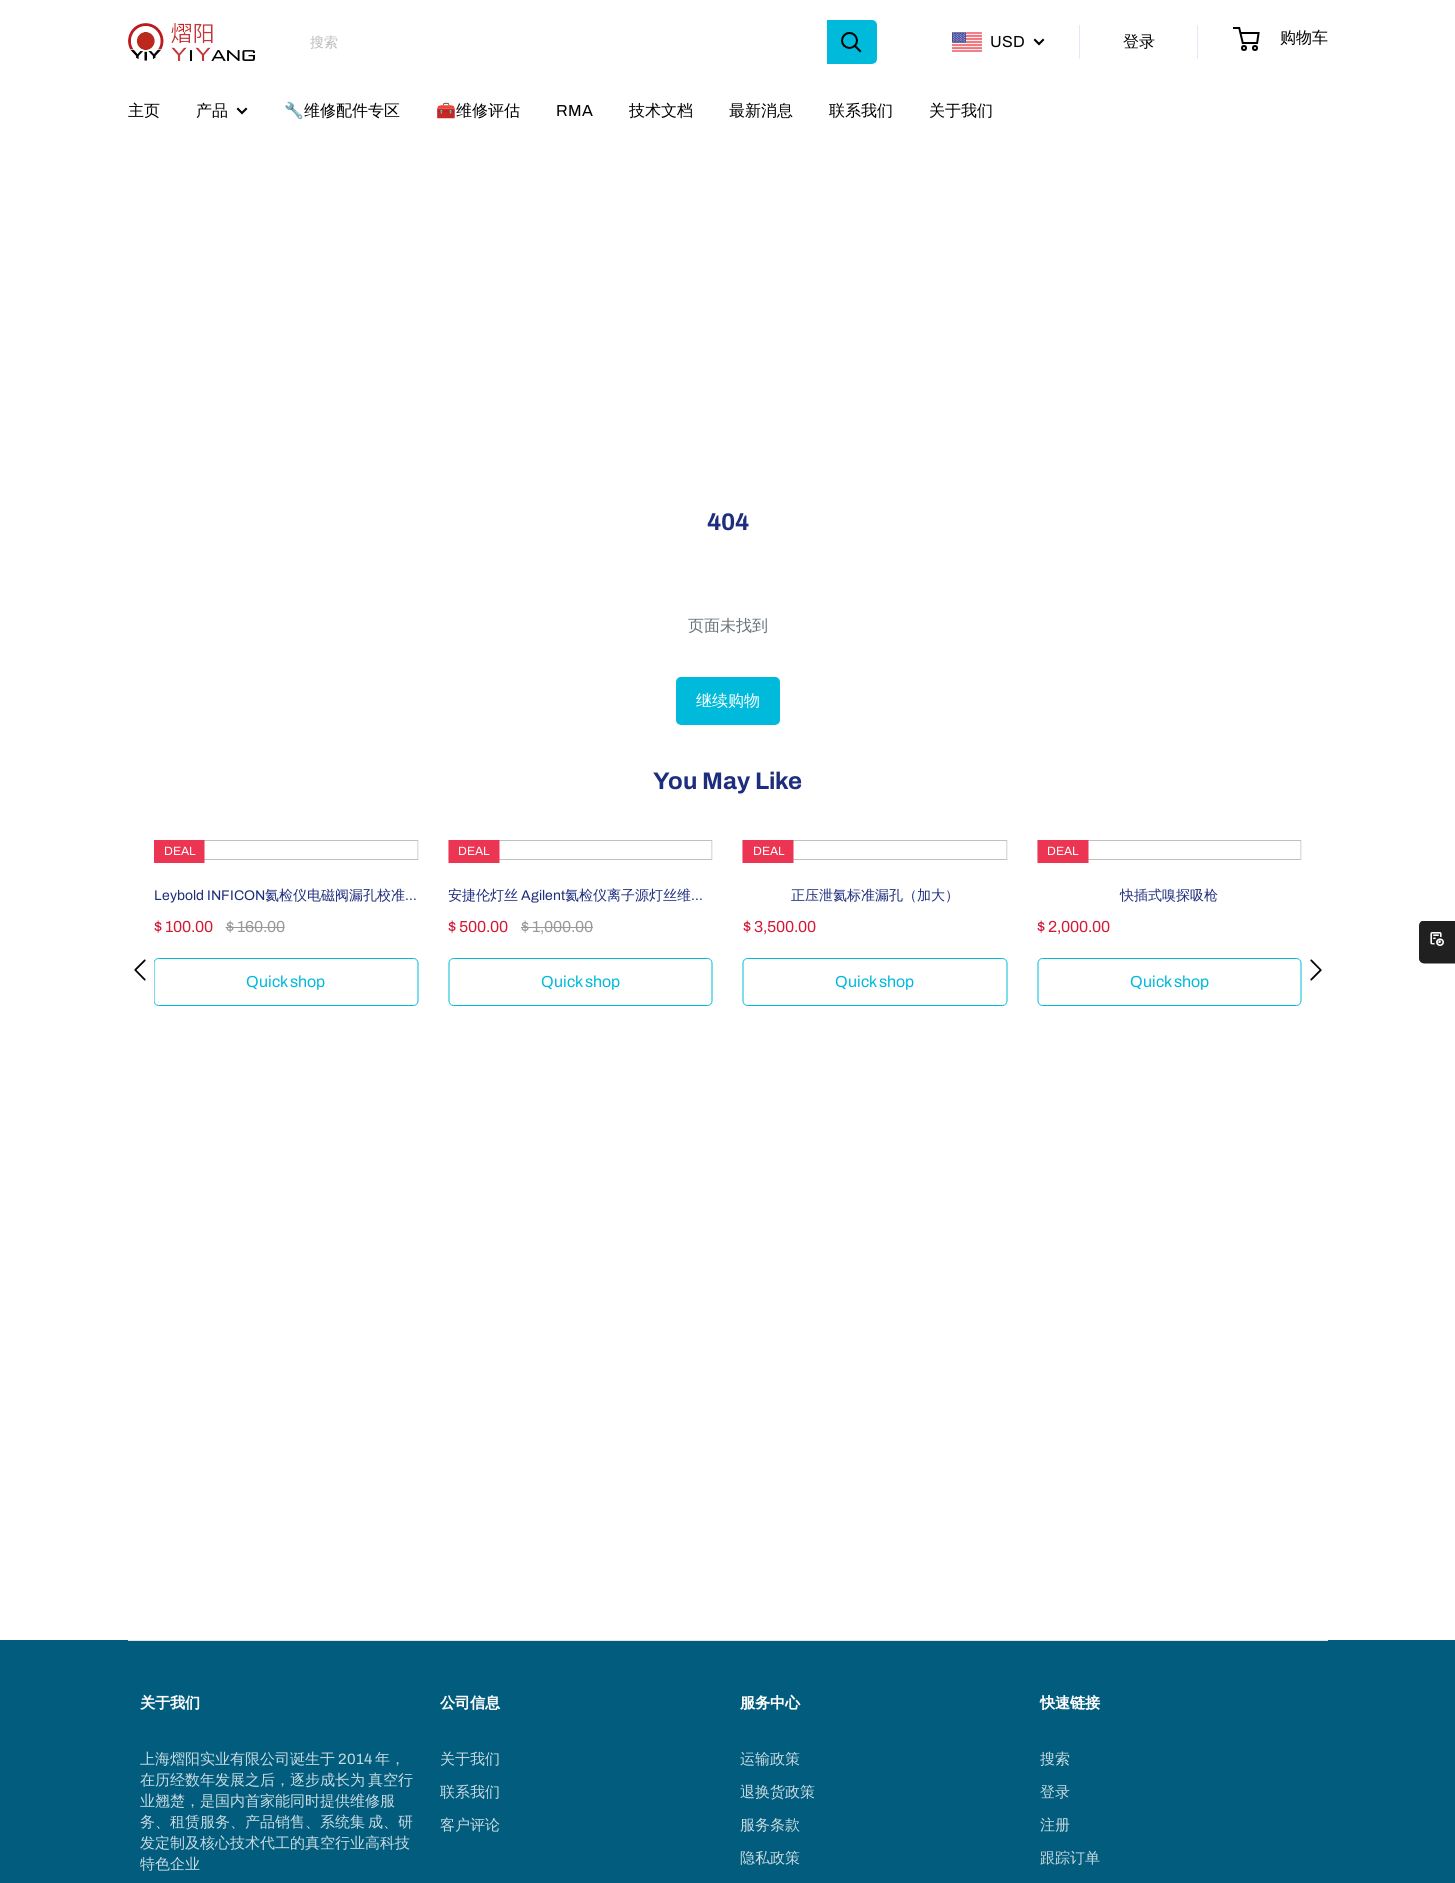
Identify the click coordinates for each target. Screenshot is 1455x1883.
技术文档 (661, 110)
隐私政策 (770, 1858)
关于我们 (961, 110)
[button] (140, 970)
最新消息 (761, 110)
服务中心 (770, 1703)
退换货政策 (777, 1792)
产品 (212, 110)
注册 (1055, 1825)
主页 (144, 110)
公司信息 (470, 1703)
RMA (574, 110)
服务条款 (770, 1825)
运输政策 (770, 1759)
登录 (1139, 41)
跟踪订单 (1070, 1858)
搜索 (1055, 1759)
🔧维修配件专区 (342, 110)
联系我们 (861, 110)
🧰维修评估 (478, 110)
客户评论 (470, 1825)
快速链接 (1070, 1703)
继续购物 (728, 700)
